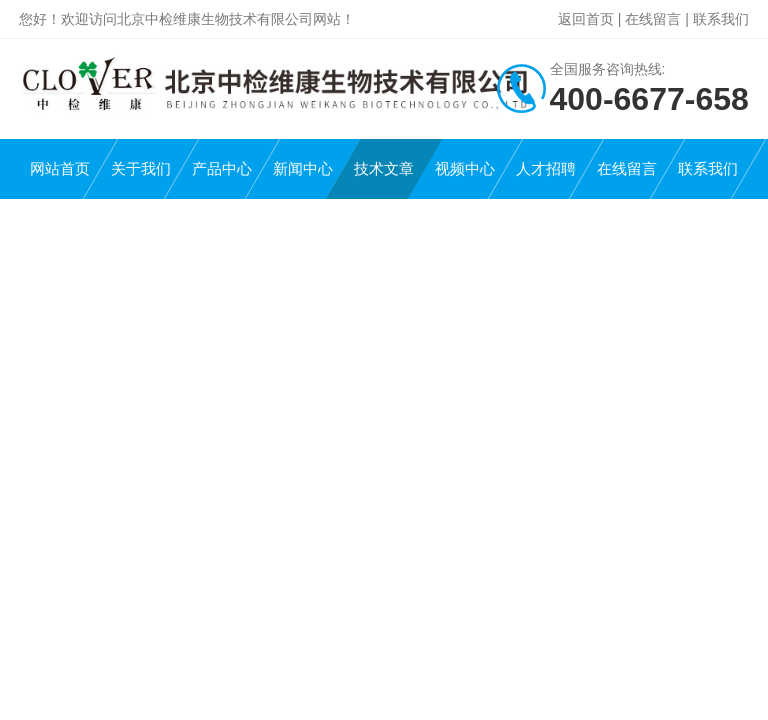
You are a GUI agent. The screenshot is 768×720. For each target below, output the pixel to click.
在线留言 (653, 19)
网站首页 (60, 168)
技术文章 (384, 168)
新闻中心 (303, 168)
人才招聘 (546, 168)
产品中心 (222, 168)
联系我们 (721, 19)
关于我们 (141, 168)
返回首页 (586, 19)
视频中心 (465, 168)
